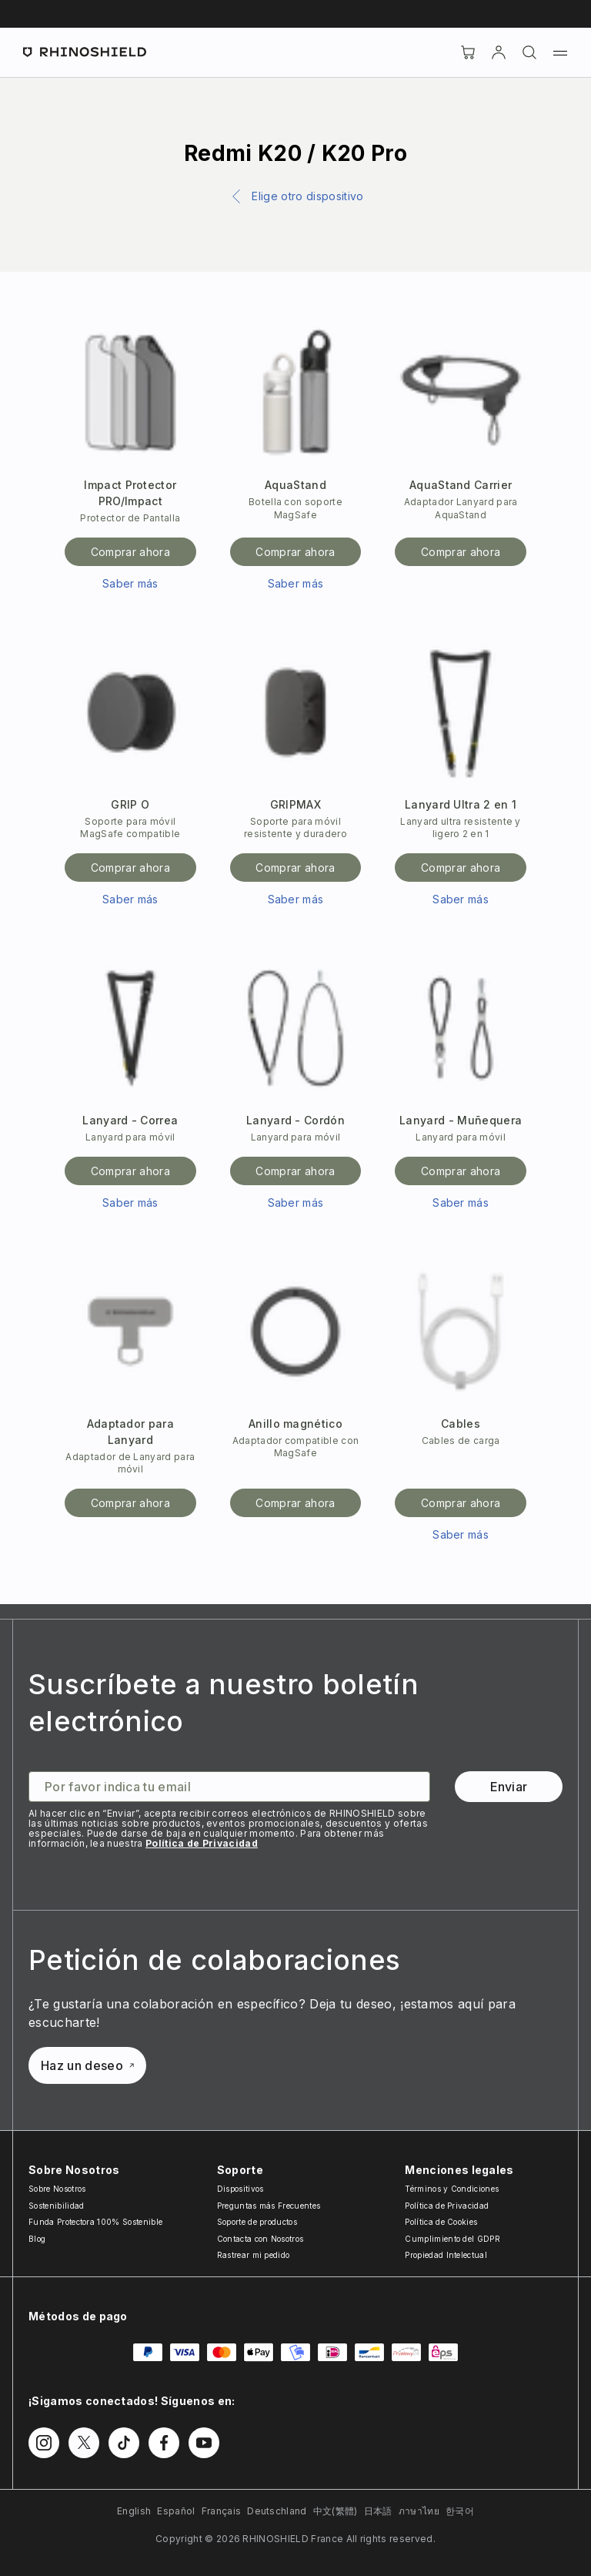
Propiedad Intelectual (446, 2254)
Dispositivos (240, 2188)
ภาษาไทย (419, 2511)
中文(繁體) (335, 2511)
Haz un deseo (87, 2065)
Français (222, 2511)
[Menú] (560, 52)
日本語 (378, 2511)
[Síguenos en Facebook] (164, 2442)
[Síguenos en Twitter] (83, 2442)
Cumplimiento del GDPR (452, 2238)
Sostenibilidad (56, 2205)
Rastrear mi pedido (253, 2254)
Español (176, 2511)
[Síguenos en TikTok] (124, 2442)
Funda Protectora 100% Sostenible (95, 2221)
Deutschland (277, 2511)
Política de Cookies (441, 2221)
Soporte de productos (257, 2221)
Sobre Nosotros (56, 2188)
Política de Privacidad (201, 1843)
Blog (36, 2238)
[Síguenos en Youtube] (204, 2442)
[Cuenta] (498, 52)
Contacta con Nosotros (260, 2238)
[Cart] (468, 52)
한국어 (460, 2511)
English (134, 2511)
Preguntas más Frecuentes (269, 2205)
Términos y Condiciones (452, 2188)
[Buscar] (529, 52)
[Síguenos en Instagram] (43, 2442)
